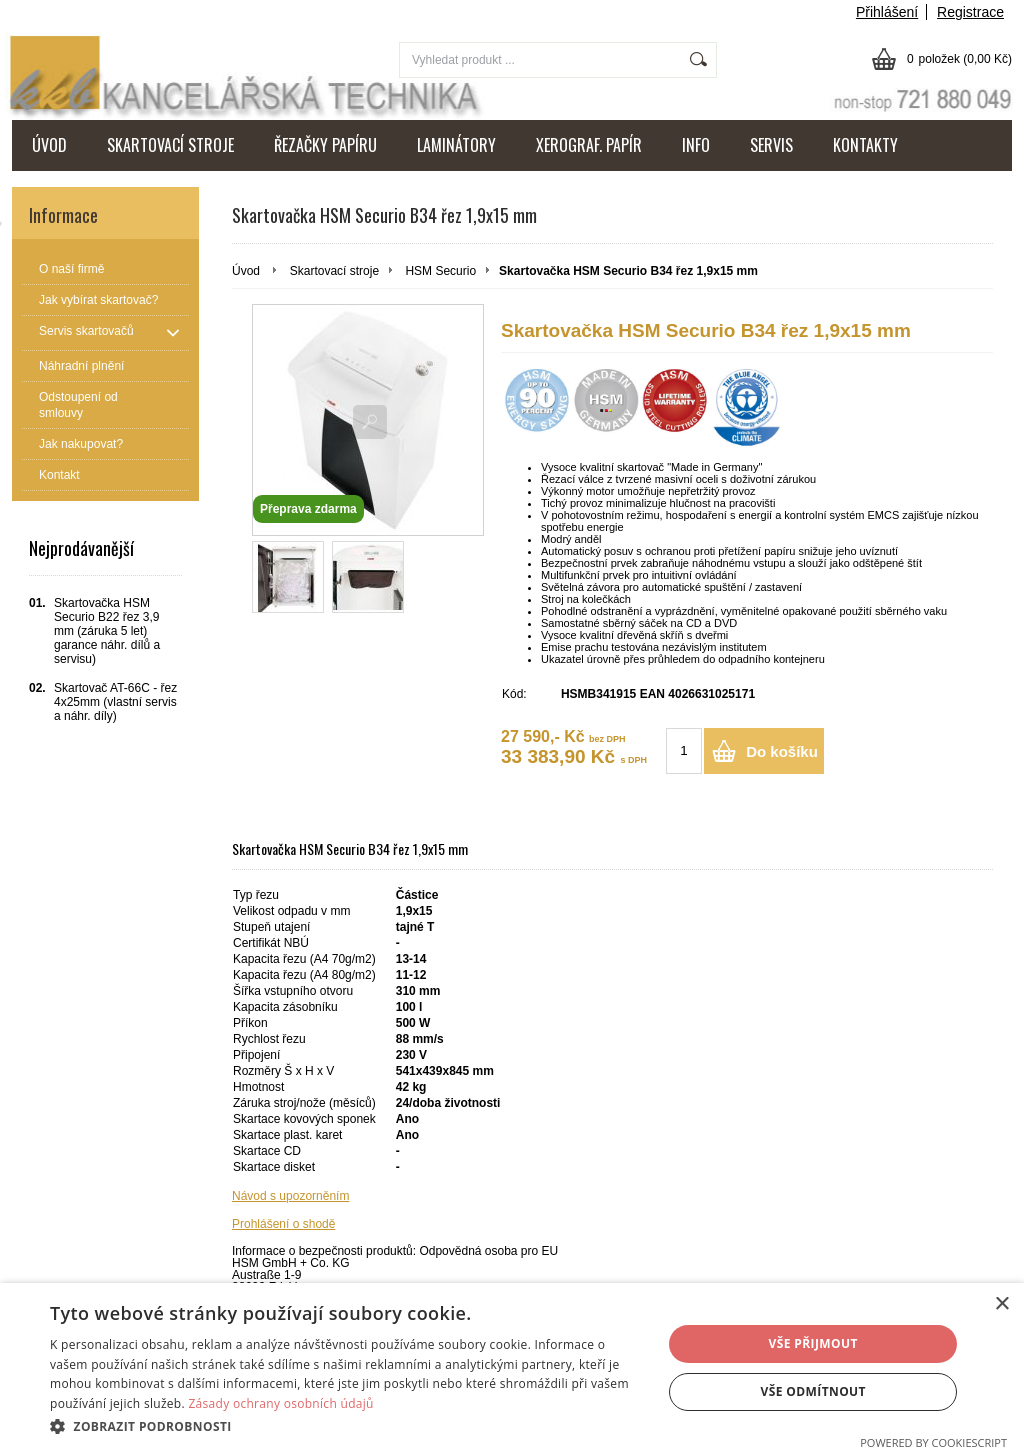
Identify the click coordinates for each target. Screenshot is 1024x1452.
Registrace (970, 12)
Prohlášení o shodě (283, 1224)
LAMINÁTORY (456, 145)
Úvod (246, 271)
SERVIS (771, 145)
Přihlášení (887, 12)
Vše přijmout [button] (813, 1343)
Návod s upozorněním (290, 1196)
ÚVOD (49, 145)
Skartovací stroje (334, 271)
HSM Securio (440, 271)
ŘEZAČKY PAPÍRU (325, 145)
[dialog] (512, 1367)
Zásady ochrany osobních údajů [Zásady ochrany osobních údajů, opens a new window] (280, 1403)
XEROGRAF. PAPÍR (589, 145)
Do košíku (782, 751)
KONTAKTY (865, 145)
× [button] (1001, 1304)
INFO (696, 145)
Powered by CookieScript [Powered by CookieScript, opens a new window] (933, 1442)
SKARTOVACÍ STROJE (170, 145)
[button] (347, 1425)
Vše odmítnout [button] (812, 1391)
